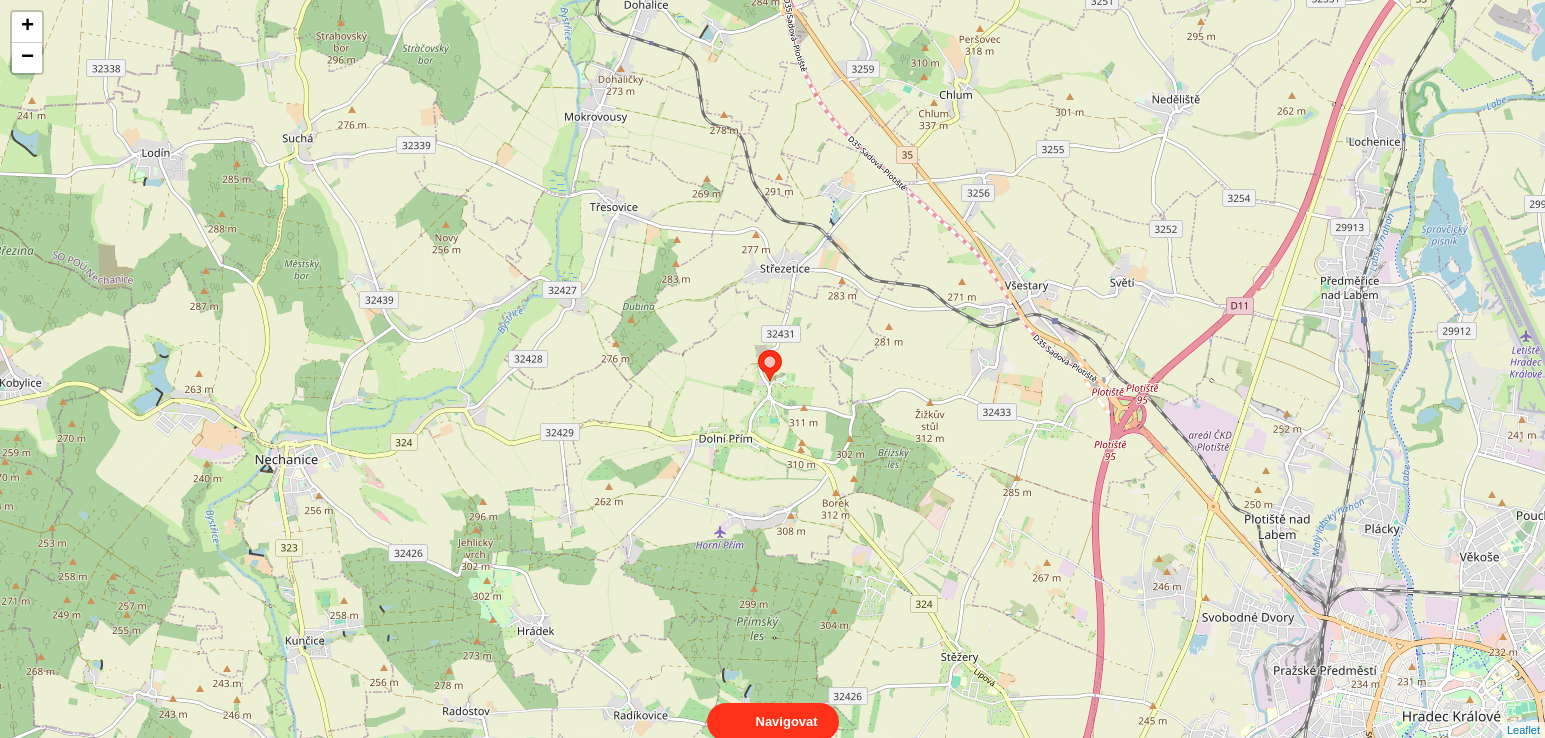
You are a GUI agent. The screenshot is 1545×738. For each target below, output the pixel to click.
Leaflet (1523, 712)
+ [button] (27, 27)
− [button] (27, 58)
